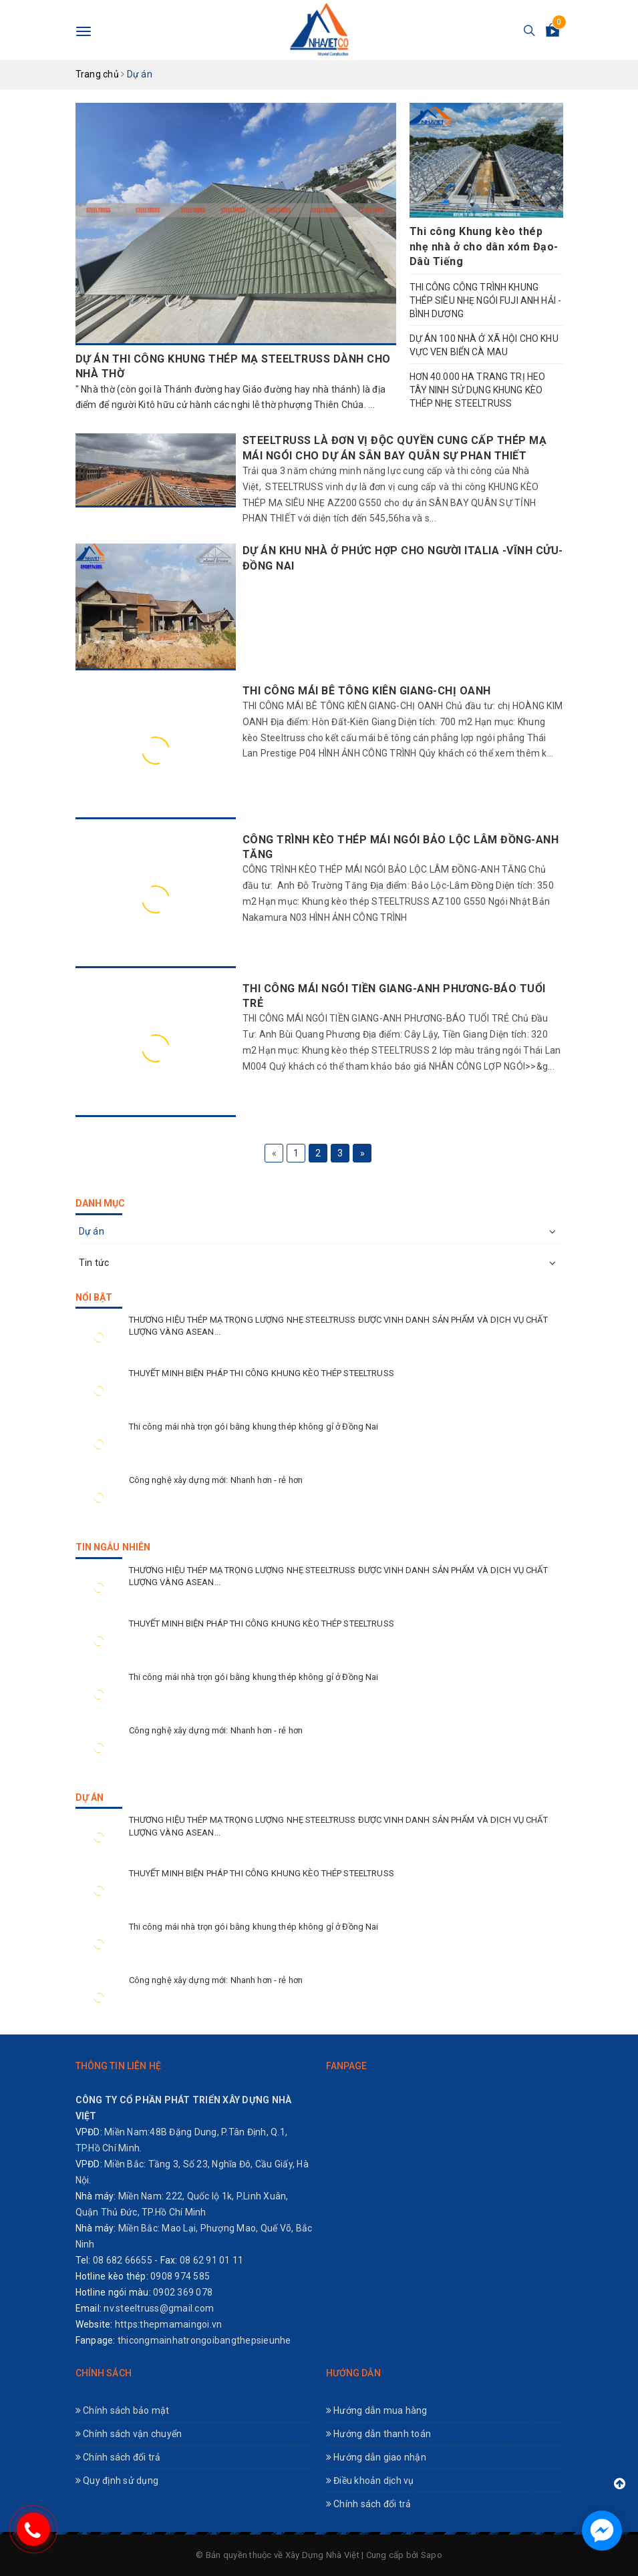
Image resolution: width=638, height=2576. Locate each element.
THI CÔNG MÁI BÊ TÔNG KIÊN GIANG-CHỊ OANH (367, 690)
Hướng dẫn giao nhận (376, 2457)
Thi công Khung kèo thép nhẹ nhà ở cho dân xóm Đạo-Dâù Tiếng (484, 246)
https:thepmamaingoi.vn (168, 2324)
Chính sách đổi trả (118, 2457)
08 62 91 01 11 (212, 2260)
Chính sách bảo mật (122, 2410)
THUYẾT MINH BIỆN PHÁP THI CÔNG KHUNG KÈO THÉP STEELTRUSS (261, 1373)
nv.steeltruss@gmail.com (159, 2308)
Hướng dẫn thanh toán (379, 2433)
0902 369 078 (182, 2292)
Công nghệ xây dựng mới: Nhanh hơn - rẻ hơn (216, 1480)
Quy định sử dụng (117, 2480)
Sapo (431, 2555)
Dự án (91, 1231)
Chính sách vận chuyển (128, 2433)
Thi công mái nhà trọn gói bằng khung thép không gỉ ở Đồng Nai (254, 1427)
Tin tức (94, 1262)
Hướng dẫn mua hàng (377, 2410)
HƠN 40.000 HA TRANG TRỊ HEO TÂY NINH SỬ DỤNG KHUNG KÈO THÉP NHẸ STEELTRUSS (478, 389)
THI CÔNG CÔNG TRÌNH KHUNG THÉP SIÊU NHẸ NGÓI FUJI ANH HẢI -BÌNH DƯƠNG (486, 300)
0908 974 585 (180, 2276)
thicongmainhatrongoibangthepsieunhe (204, 2340)
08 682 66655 (122, 2260)
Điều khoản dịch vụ (370, 2480)
